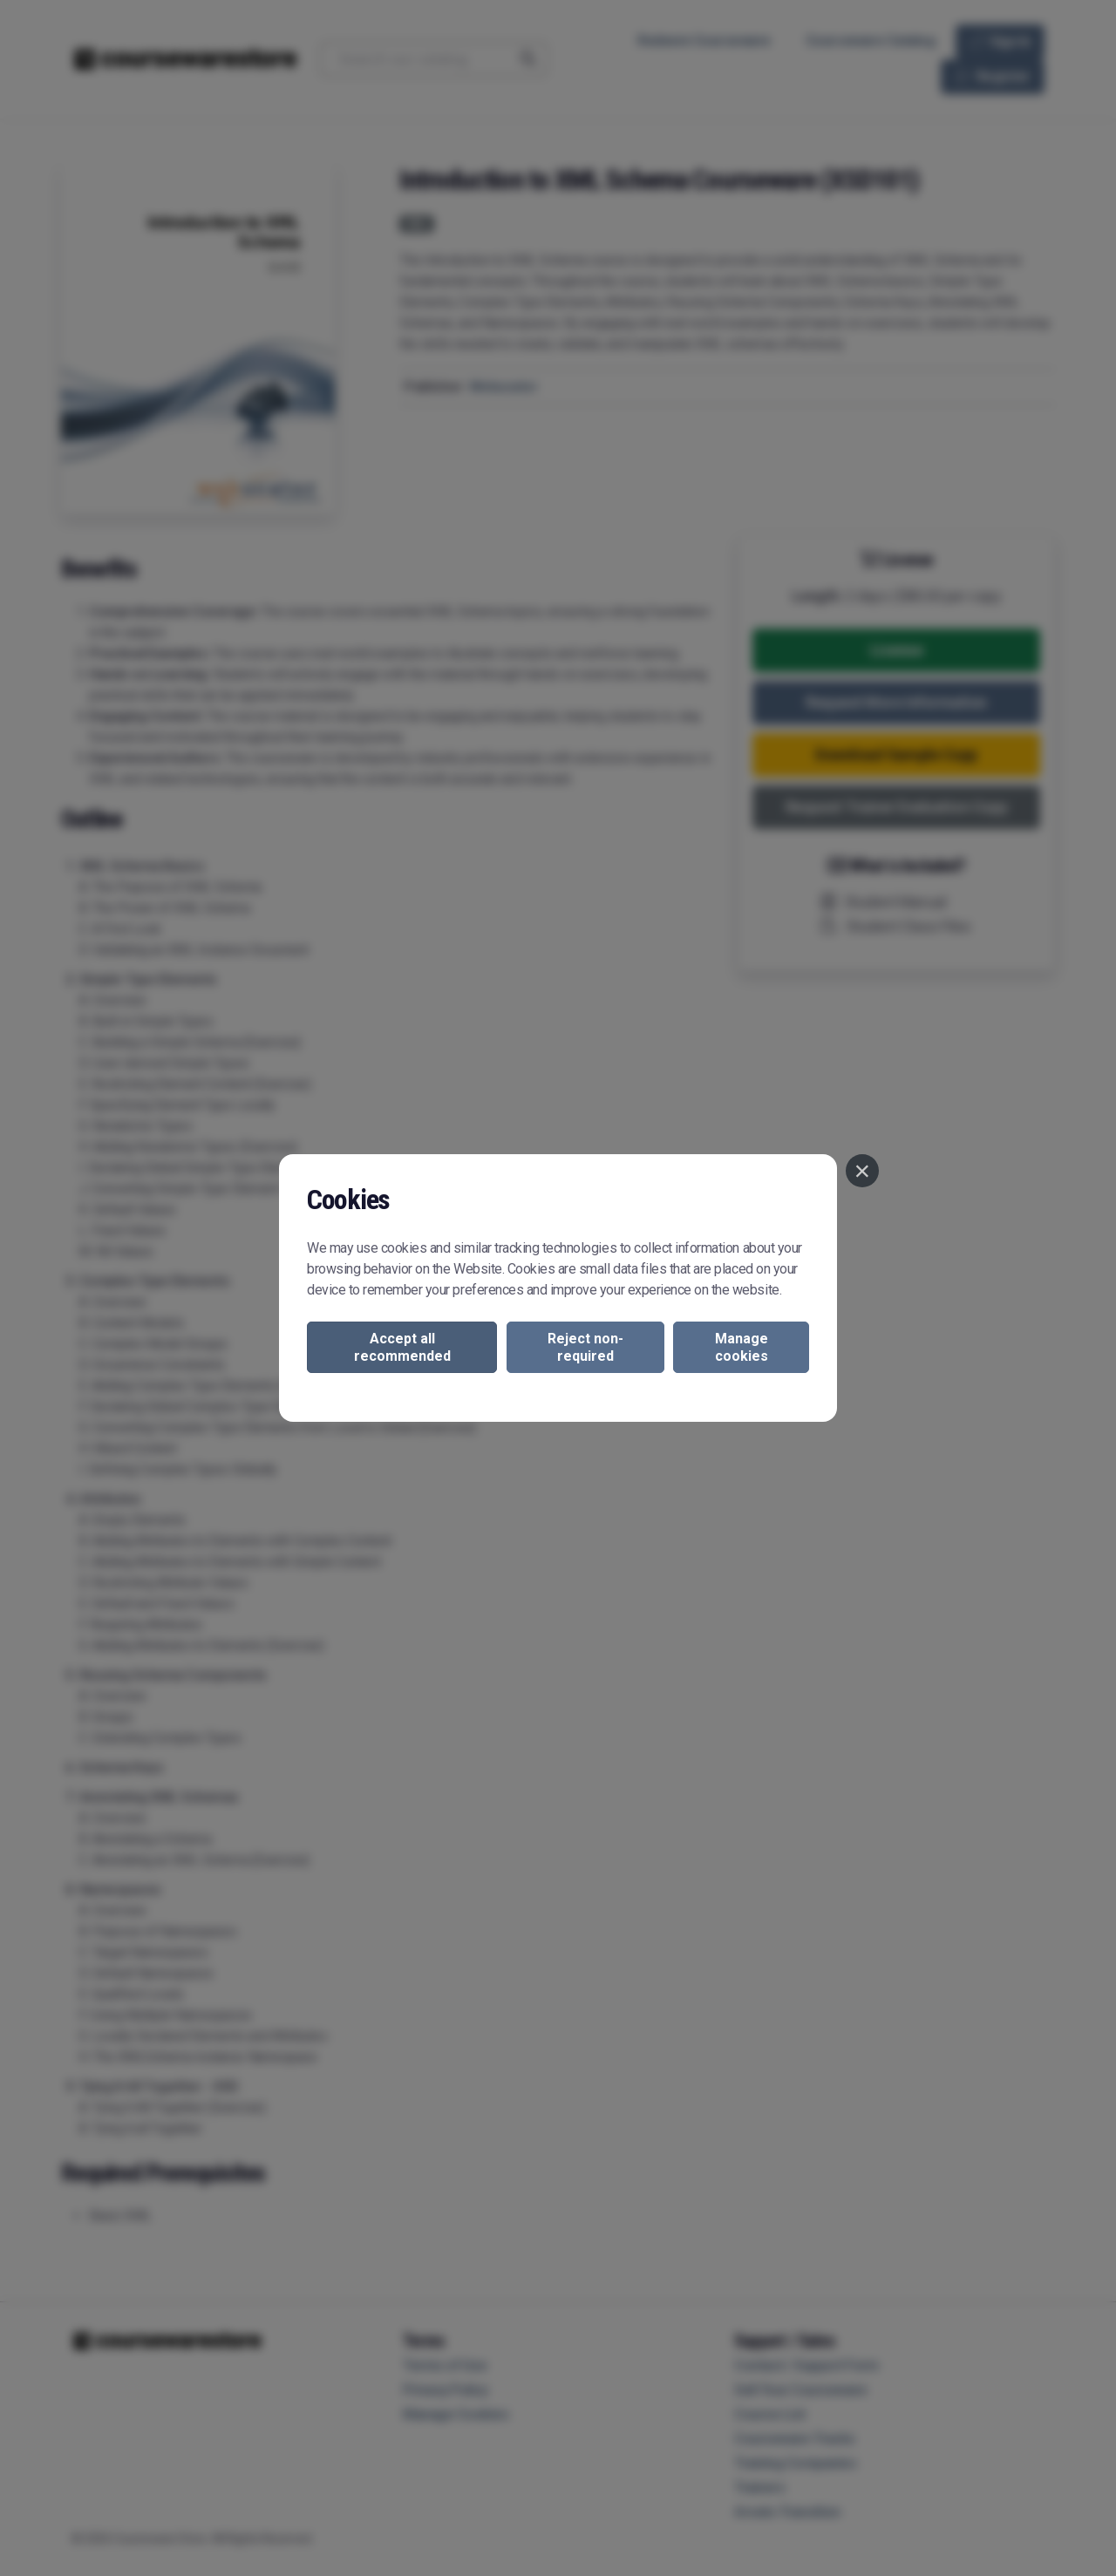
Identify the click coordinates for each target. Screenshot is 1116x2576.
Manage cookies (741, 1346)
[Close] (862, 1170)
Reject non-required (585, 1346)
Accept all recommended (402, 1346)
